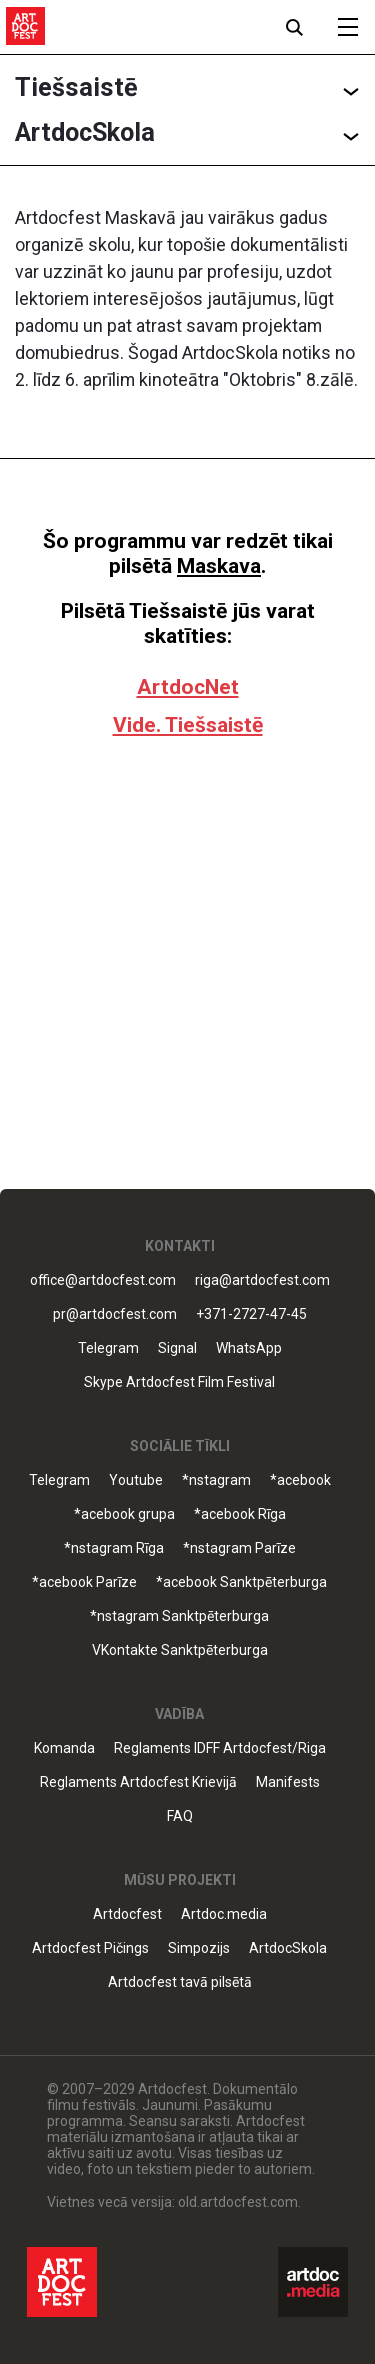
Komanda (64, 1748)
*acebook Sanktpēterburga (241, 1582)
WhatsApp (249, 1348)
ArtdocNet (188, 687)
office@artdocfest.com (103, 1280)
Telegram (108, 1348)
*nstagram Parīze (239, 1548)
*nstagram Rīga (114, 1548)
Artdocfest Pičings (90, 1948)
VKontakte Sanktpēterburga (180, 1650)
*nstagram (216, 1480)
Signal (177, 1348)
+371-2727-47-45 (251, 1314)
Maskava (219, 566)
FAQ (180, 1816)
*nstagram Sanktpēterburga (179, 1616)
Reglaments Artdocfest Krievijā (138, 1782)
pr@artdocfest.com (115, 1314)
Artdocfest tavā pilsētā (180, 1982)
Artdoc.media (224, 1914)
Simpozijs (199, 1948)
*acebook (300, 1480)
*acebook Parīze (84, 1582)
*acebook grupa (124, 1514)
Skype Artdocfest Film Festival (179, 1382)
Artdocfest (127, 1914)
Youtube (136, 1480)
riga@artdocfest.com (262, 1280)
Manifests (288, 1782)
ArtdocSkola (288, 1948)
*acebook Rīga (240, 1514)
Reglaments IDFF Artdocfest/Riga (220, 1748)
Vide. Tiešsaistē (188, 725)
